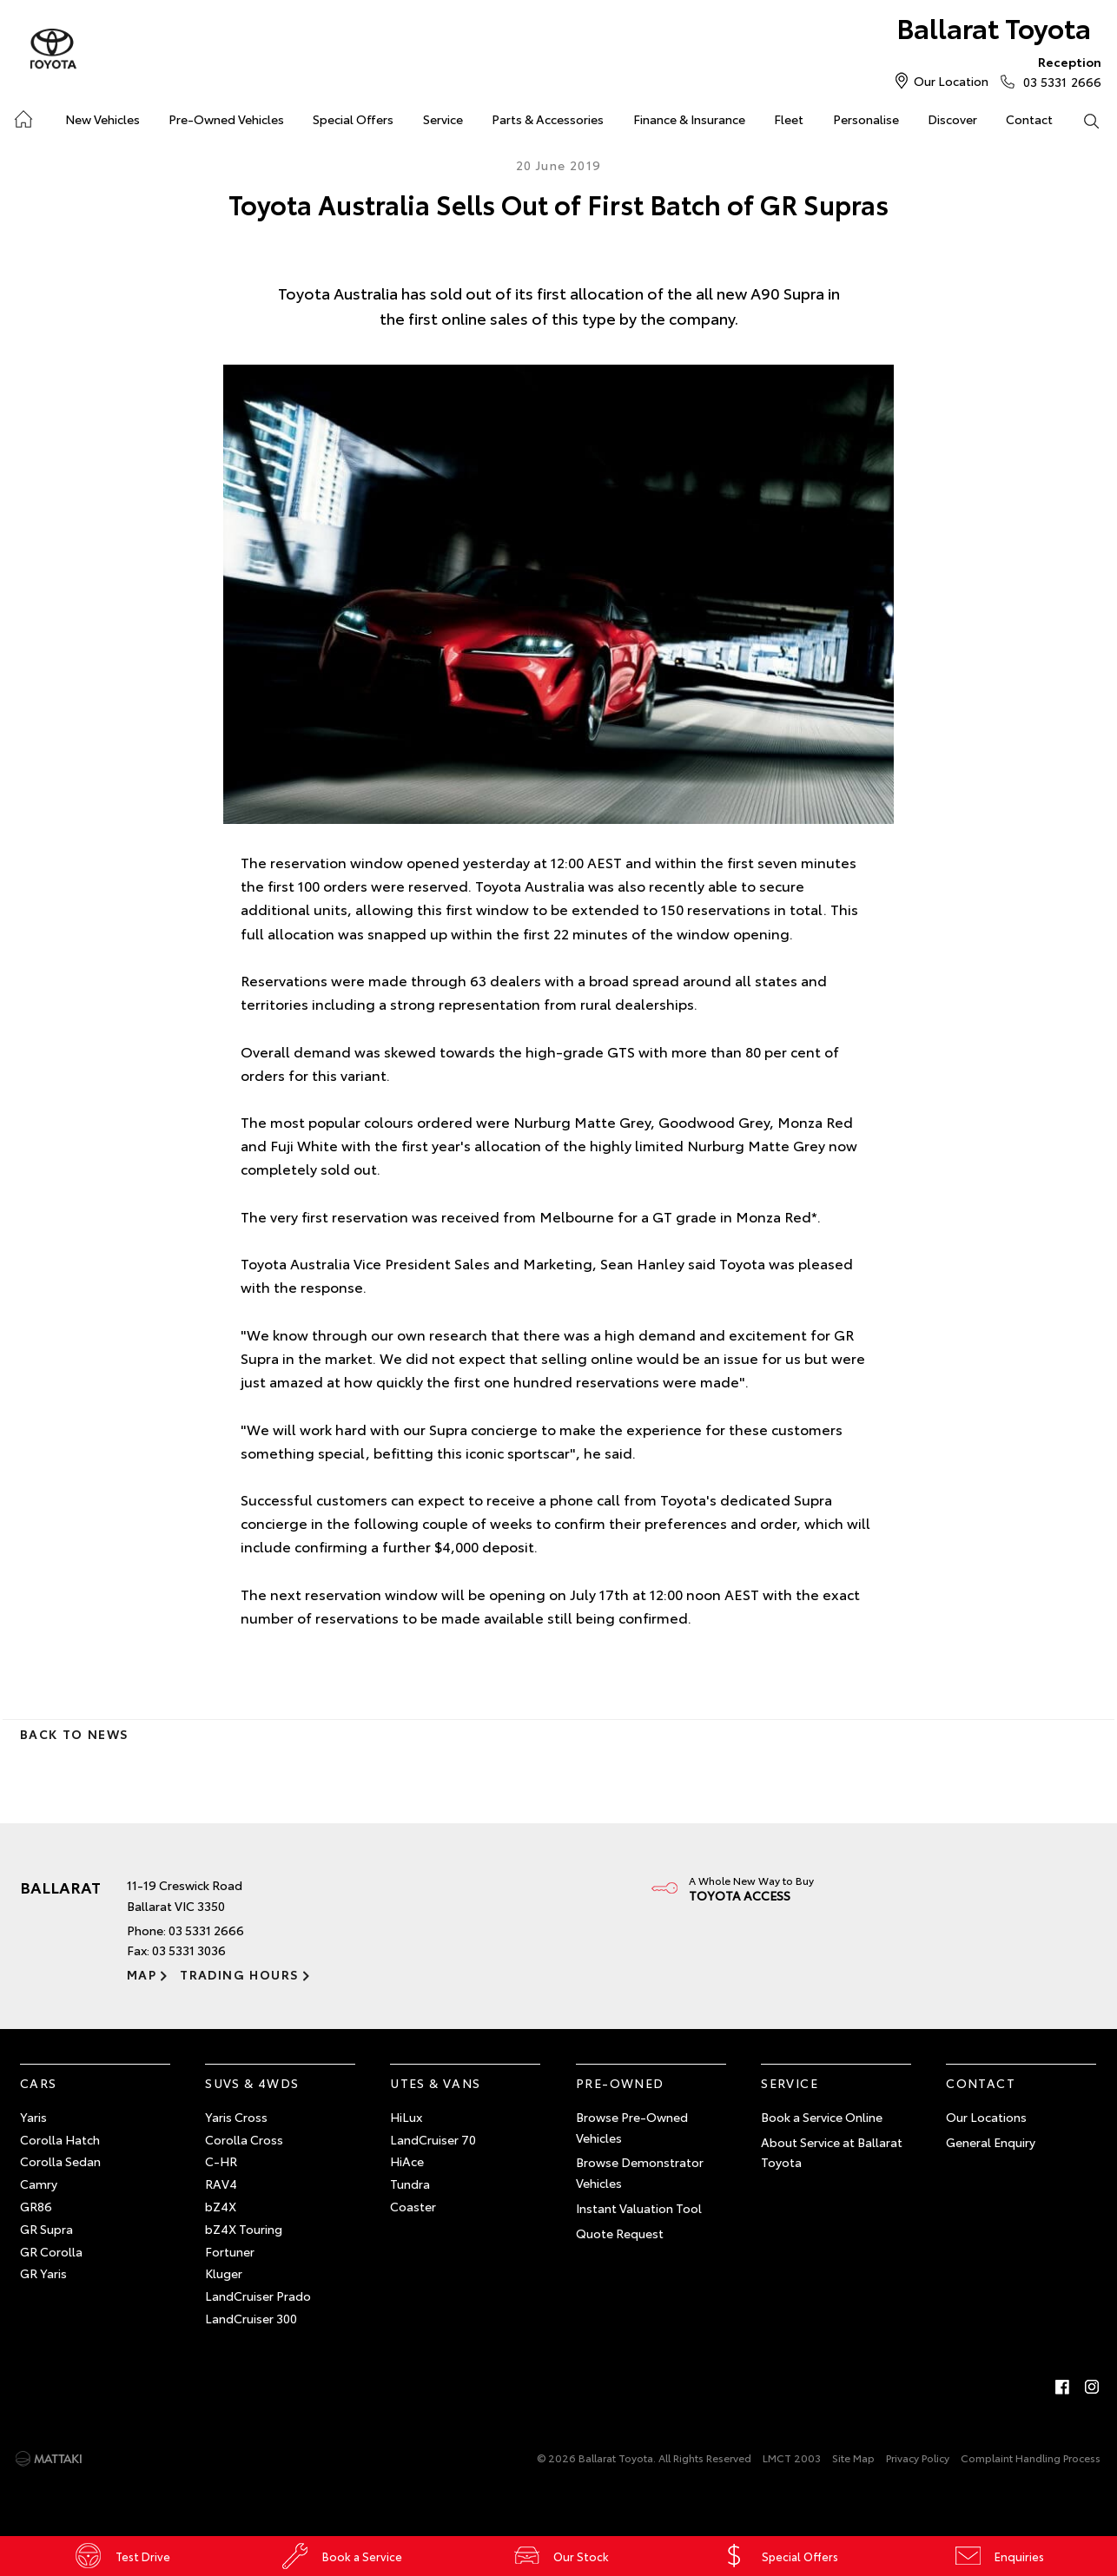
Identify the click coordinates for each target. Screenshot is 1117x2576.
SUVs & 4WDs (252, 2083)
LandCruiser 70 (433, 2139)
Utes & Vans (435, 2083)
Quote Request (620, 2233)
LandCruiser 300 (251, 2318)
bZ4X (220, 2206)
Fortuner (229, 2251)
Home (22, 116)
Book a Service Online (821, 2116)
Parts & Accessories (548, 119)
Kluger (223, 2274)
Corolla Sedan (60, 2162)
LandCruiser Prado (258, 2295)
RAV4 (221, 2183)
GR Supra (46, 2228)
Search (1084, 119)
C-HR (221, 2162)
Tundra (410, 2183)
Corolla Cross (244, 2139)
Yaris (33, 2116)
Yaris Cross (236, 2116)
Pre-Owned (620, 2083)
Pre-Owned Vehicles (226, 119)
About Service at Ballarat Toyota (831, 2152)
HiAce (407, 2162)
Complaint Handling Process (1030, 2457)
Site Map (853, 2457)
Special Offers (353, 119)
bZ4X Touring (243, 2228)
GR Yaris (43, 2274)
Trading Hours (239, 1974)
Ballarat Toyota (993, 27)
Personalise (866, 119)
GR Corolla (51, 2251)
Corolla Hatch (60, 2139)
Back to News (74, 1734)
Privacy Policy (917, 2457)
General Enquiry (990, 2142)
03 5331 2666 (1058, 71)
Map (141, 1974)
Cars (38, 2083)
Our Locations (986, 2116)
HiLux (406, 2116)
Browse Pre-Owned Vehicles (632, 2127)
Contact (1029, 119)
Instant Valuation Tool (639, 2208)
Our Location (951, 80)
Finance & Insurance (689, 119)
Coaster (413, 2206)
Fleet (788, 119)
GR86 (36, 2206)
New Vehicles (102, 119)
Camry (38, 2183)
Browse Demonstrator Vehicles (640, 2173)
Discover (952, 119)
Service (443, 119)
